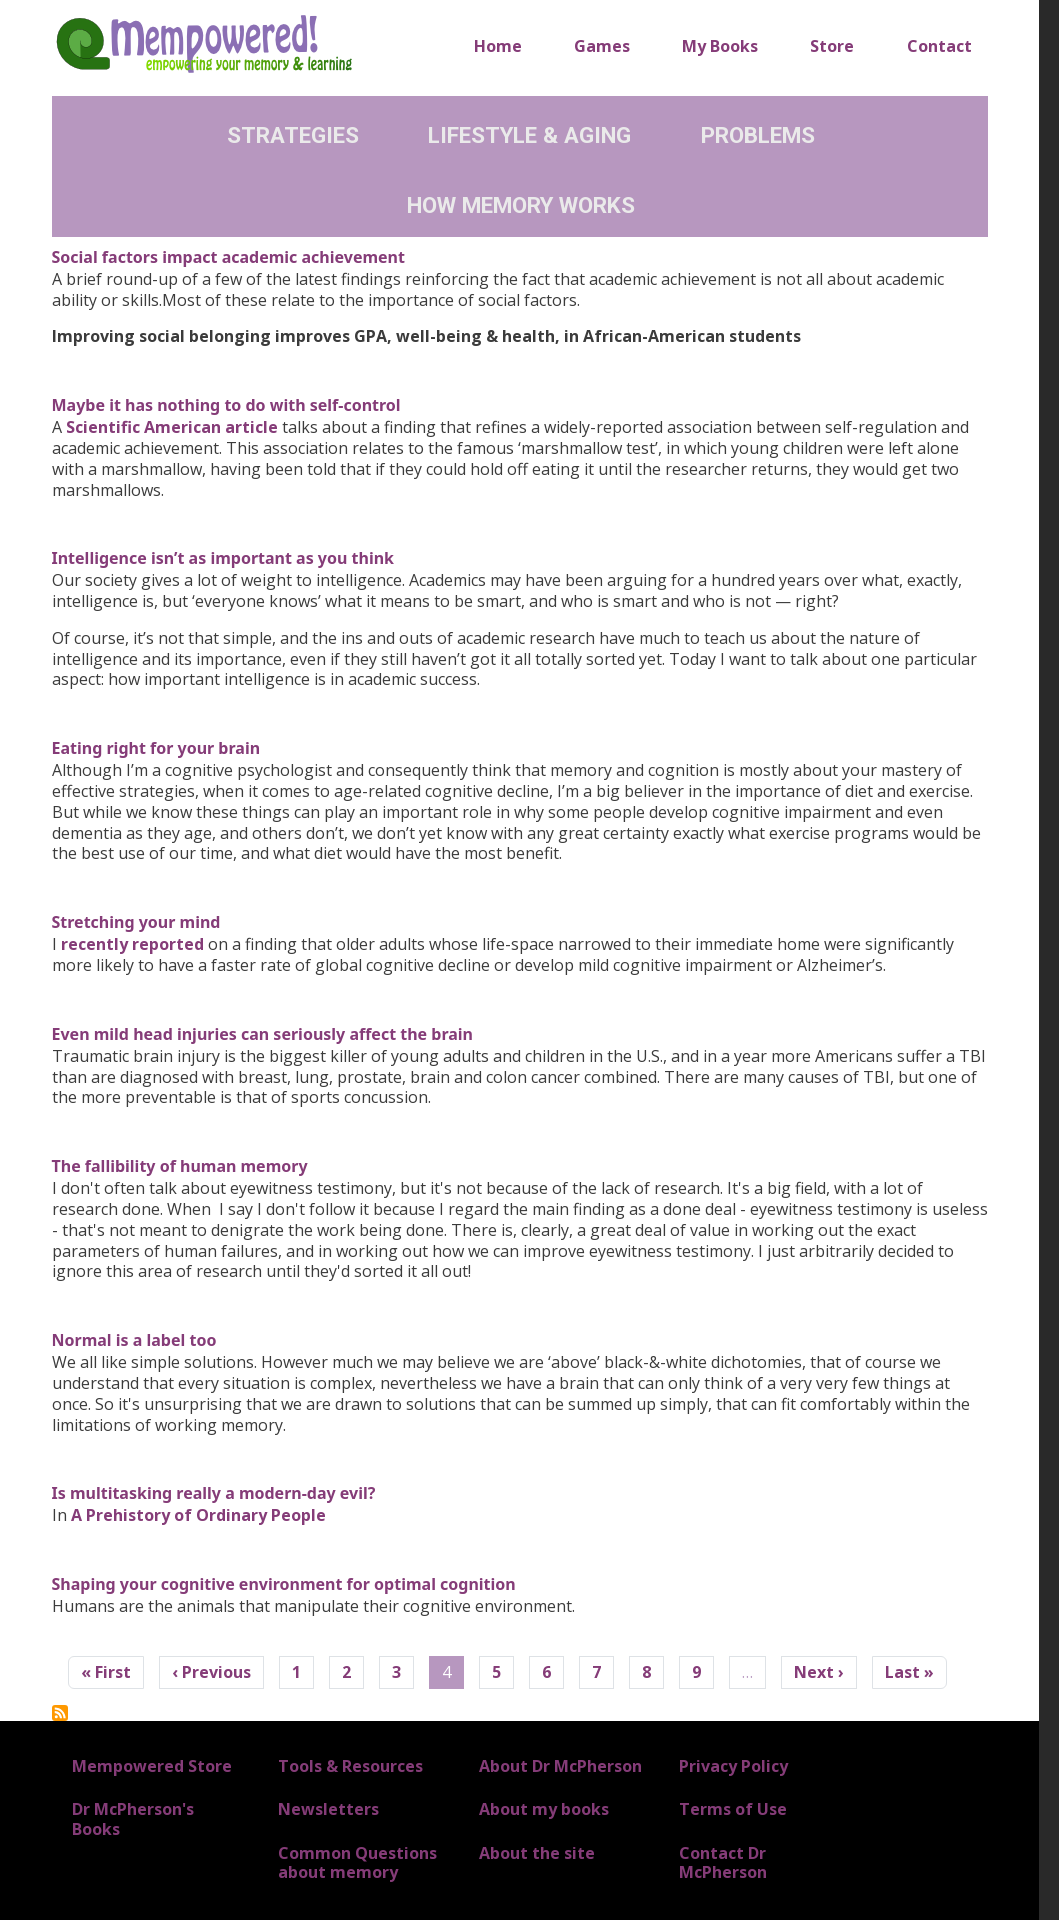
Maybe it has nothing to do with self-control (226, 405)
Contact (939, 46)
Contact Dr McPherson (723, 1862)
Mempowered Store (152, 1766)
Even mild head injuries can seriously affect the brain (263, 1034)
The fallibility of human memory (180, 1166)
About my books (544, 1809)
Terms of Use (733, 1809)
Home (498, 46)
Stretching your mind (136, 922)
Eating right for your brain (156, 748)
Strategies (293, 135)
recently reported (132, 944)
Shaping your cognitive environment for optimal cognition (284, 1584)
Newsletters (328, 1809)
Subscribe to (60, 1713)
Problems (758, 135)
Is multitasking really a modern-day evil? (214, 1493)
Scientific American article (172, 427)
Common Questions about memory (357, 1862)
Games (602, 46)
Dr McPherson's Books (133, 1818)
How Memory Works (521, 205)
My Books (720, 46)
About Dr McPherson (560, 1766)
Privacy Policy (733, 1766)
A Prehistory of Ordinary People (198, 1515)
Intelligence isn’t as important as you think (223, 558)
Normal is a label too (134, 1340)
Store (832, 46)
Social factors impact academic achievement (228, 257)
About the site (537, 1853)
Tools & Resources (350, 1766)
